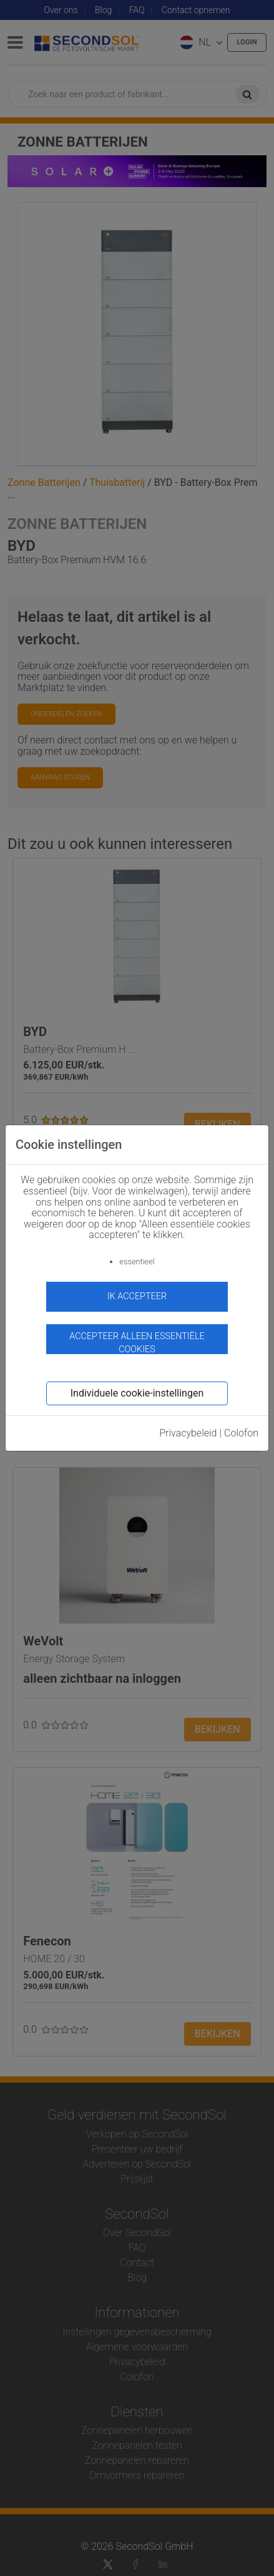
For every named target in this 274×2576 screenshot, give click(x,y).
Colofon (241, 1433)
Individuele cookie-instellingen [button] (137, 1393)
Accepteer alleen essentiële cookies (136, 1342)
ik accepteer (137, 1296)
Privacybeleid (188, 1433)
